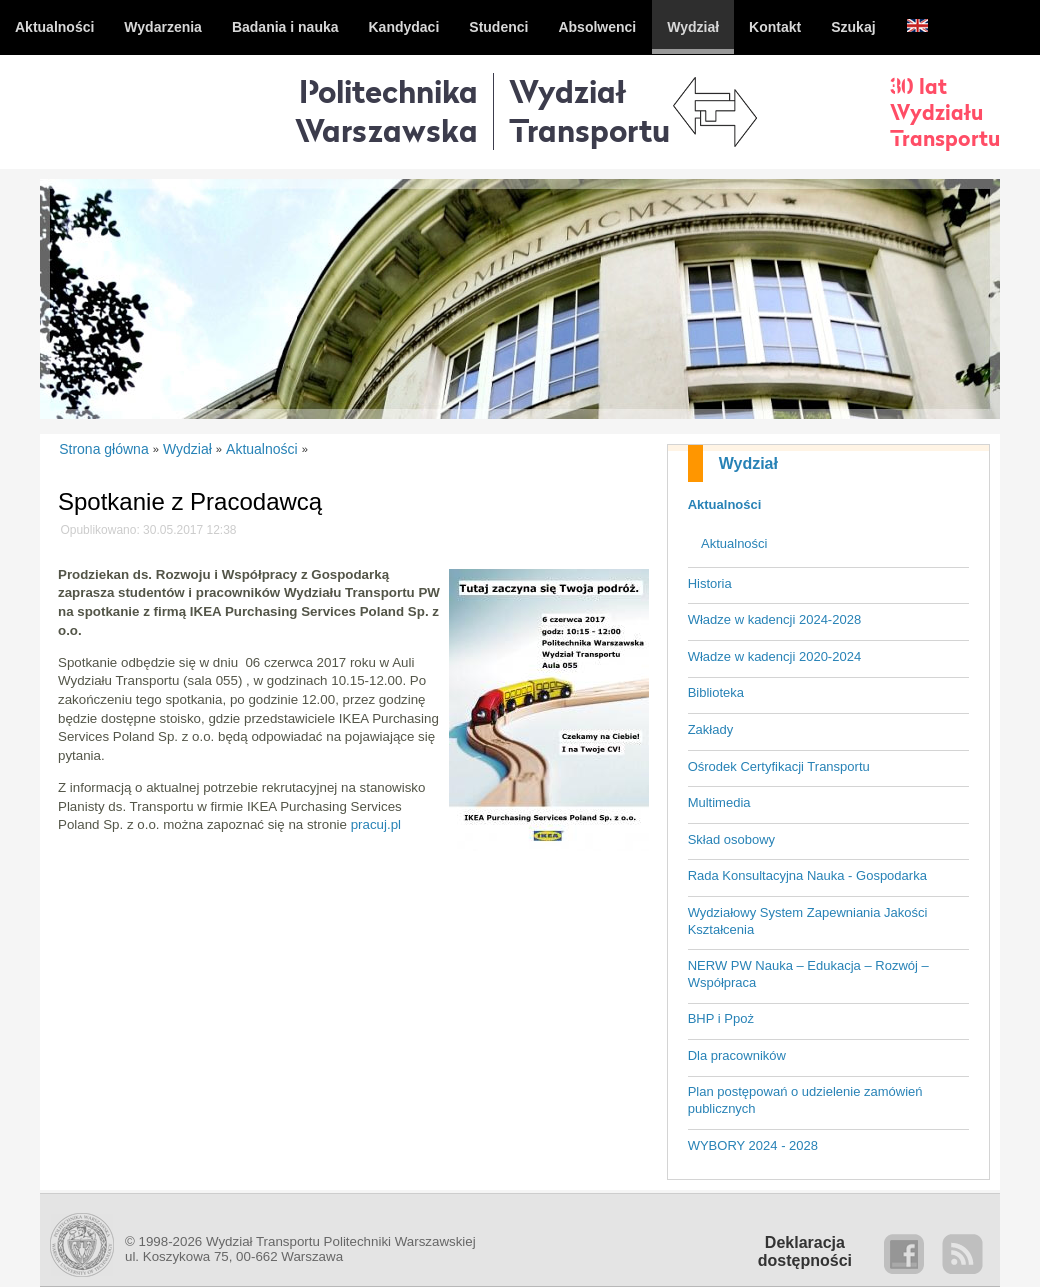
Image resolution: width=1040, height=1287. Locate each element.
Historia (710, 583)
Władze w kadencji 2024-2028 (774, 619)
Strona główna (104, 449)
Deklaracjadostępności (805, 1251)
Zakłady (711, 729)
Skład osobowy (731, 839)
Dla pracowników (737, 1055)
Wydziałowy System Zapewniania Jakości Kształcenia (808, 921)
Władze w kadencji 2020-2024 (774, 656)
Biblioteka (716, 692)
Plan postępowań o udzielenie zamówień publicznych (805, 1100)
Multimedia (719, 802)
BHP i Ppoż (721, 1018)
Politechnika (386, 110)
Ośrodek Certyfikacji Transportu (779, 766)
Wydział (748, 463)
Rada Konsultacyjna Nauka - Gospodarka (807, 875)
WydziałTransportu (589, 110)
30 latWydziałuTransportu (945, 112)
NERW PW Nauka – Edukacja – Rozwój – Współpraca (808, 974)
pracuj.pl (376, 824)
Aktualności (725, 504)
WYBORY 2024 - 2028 (753, 1145)
